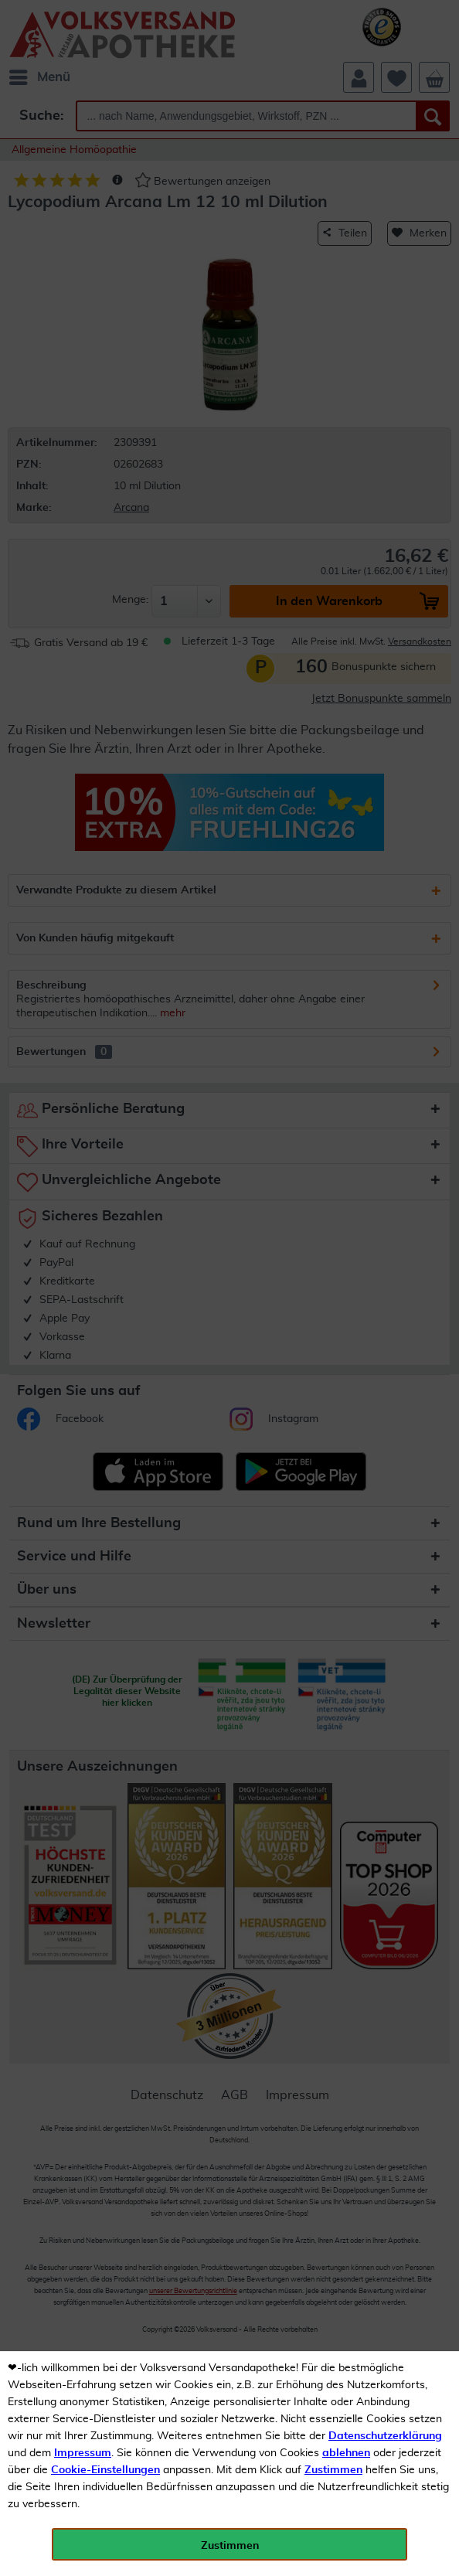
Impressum (82, 2453)
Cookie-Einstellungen (105, 2470)
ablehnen (346, 2453)
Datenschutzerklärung (385, 2436)
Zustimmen (333, 2470)
